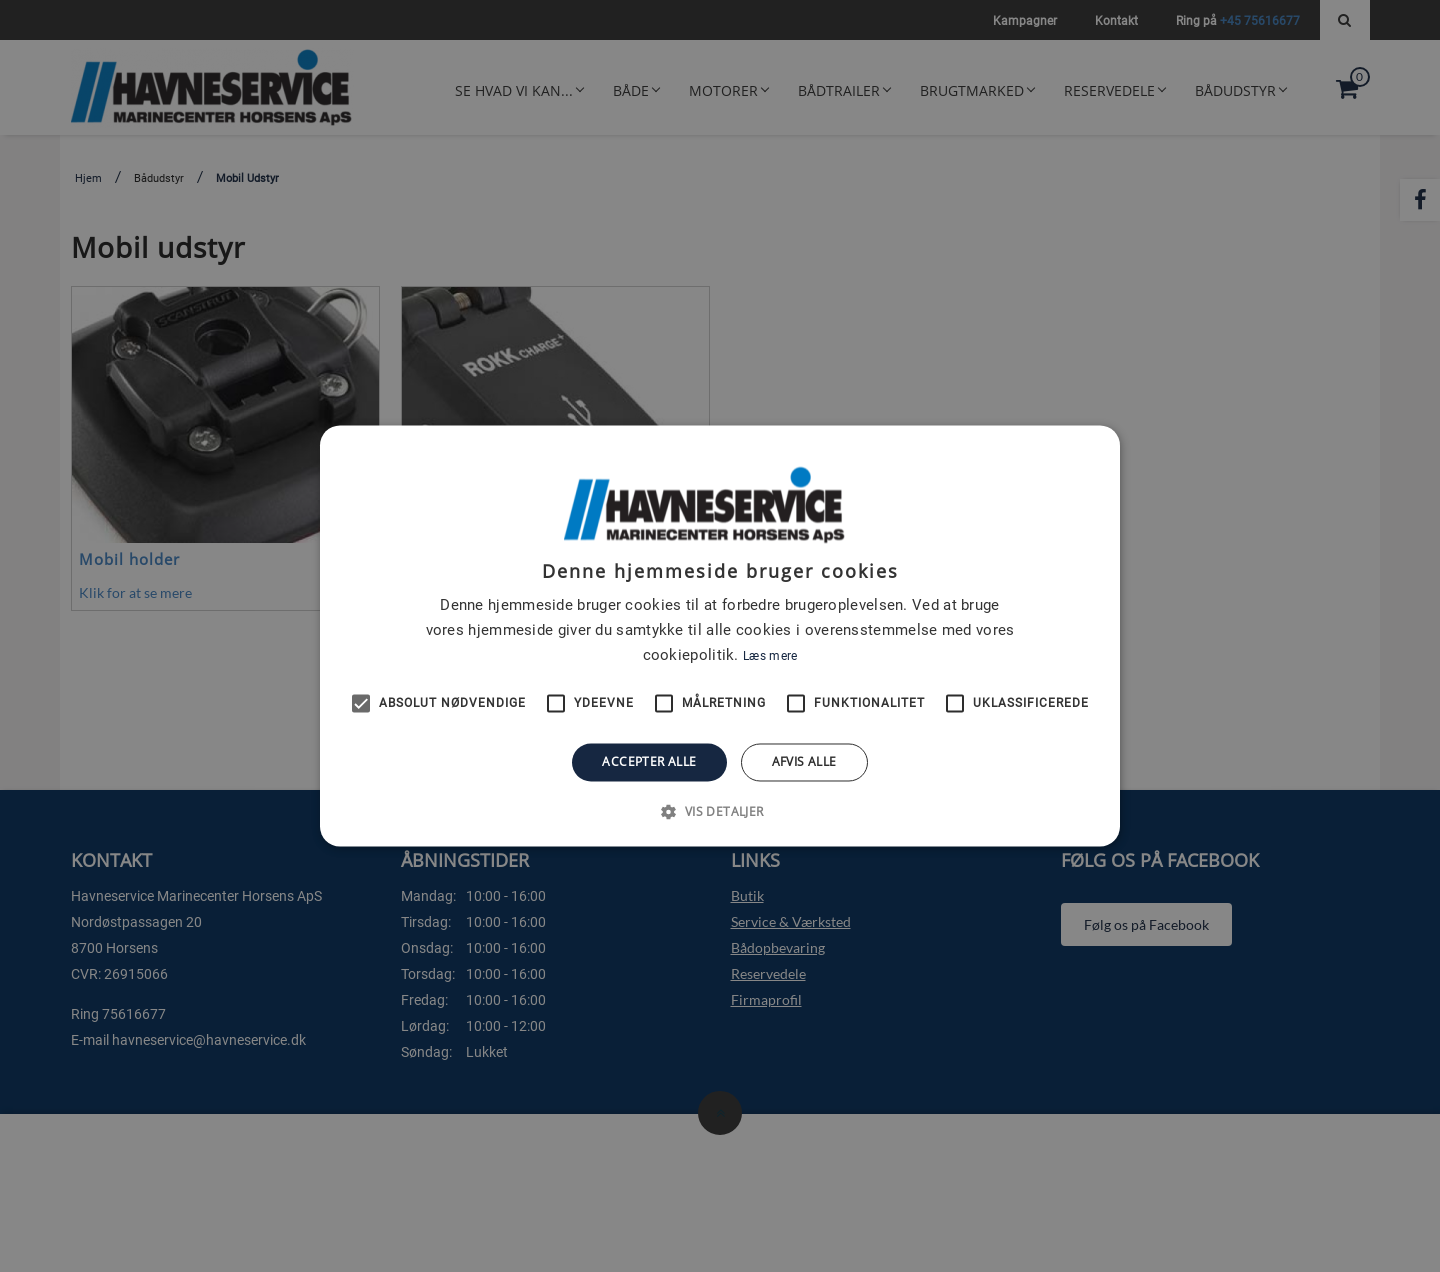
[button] (719, 812)
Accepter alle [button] (649, 761)
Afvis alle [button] (804, 761)
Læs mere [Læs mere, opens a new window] (770, 656)
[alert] (720, 636)
